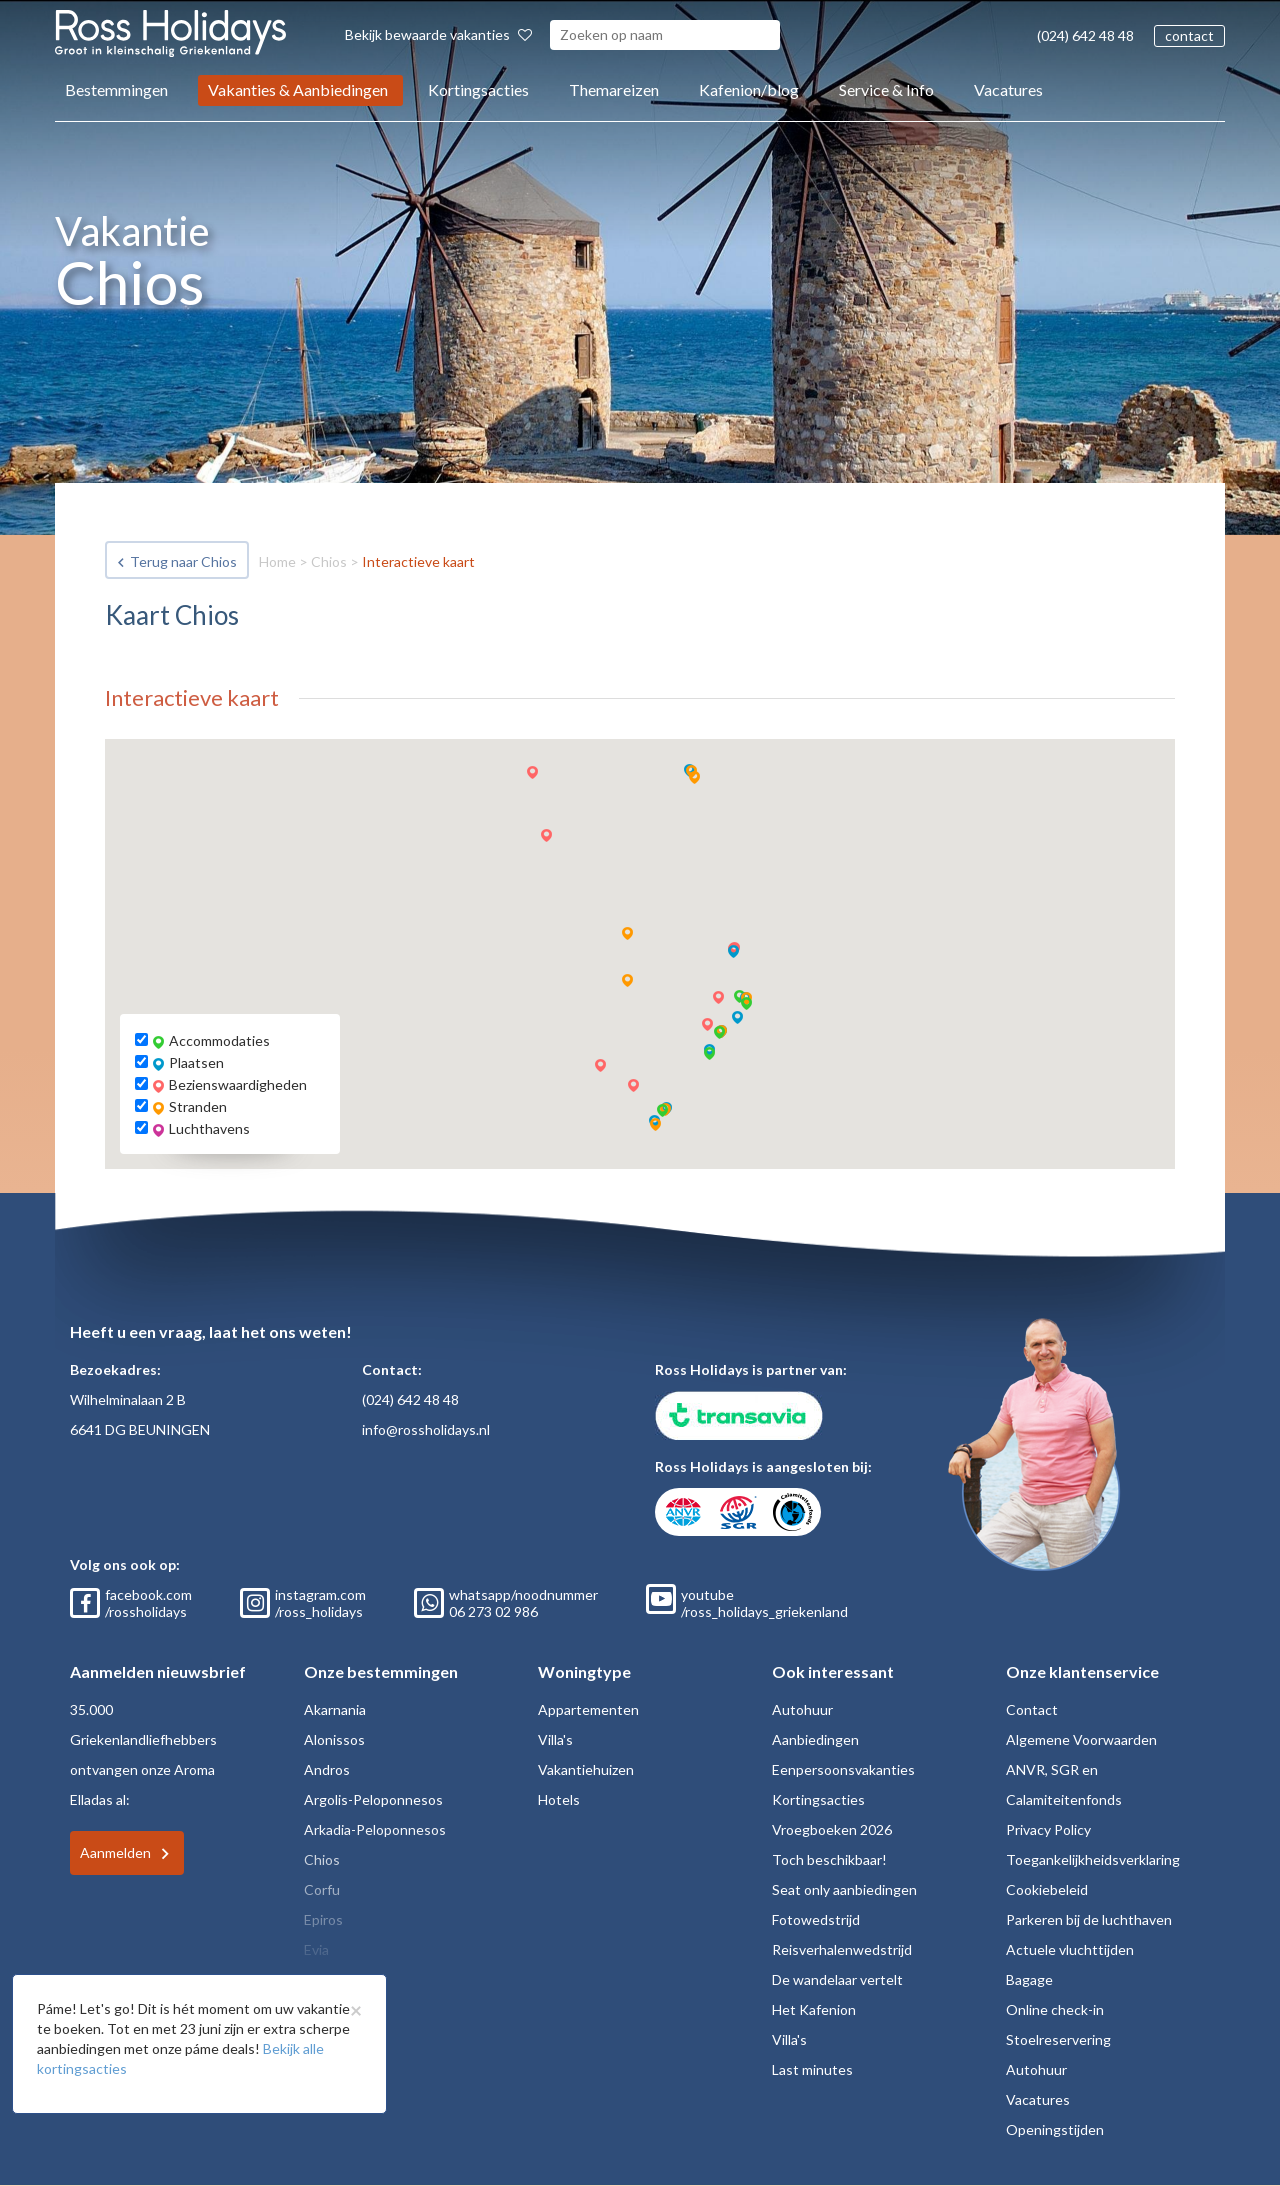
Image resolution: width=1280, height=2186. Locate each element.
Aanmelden (115, 1852)
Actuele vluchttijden (1070, 1949)
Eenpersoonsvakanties (843, 1769)
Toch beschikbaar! (829, 1859)
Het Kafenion (814, 2009)
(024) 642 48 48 (1085, 35)
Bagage (1029, 1979)
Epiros (323, 1919)
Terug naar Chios (183, 561)
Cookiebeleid (1047, 1889)
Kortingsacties (478, 89)
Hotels (559, 1799)
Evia (316, 1949)
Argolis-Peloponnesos (373, 1799)
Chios (329, 561)
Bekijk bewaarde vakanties (438, 34)
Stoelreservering (1058, 2039)
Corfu (322, 1889)
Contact (1032, 1709)
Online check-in (1055, 2009)
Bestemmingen (116, 89)
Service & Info (886, 89)
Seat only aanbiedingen (844, 1889)
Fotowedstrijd (816, 1919)
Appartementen (588, 1709)
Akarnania (335, 1709)
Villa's (555, 1739)
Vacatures (1008, 89)
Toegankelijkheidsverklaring (1093, 1859)
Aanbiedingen (815, 1739)
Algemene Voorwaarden (1081, 1739)
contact (1189, 35)
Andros (327, 1769)
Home (277, 561)
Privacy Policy (1048, 1829)
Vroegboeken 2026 (832, 1829)
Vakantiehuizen (586, 1769)
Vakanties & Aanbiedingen (298, 89)
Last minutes (812, 2069)
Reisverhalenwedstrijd (842, 1949)
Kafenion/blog (749, 89)
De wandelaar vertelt (837, 1979)
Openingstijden (1055, 2129)
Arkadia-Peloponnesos (375, 1829)
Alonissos (334, 1739)
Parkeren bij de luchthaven (1089, 1919)
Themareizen (614, 89)
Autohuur (802, 1709)
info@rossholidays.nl (426, 1429)
